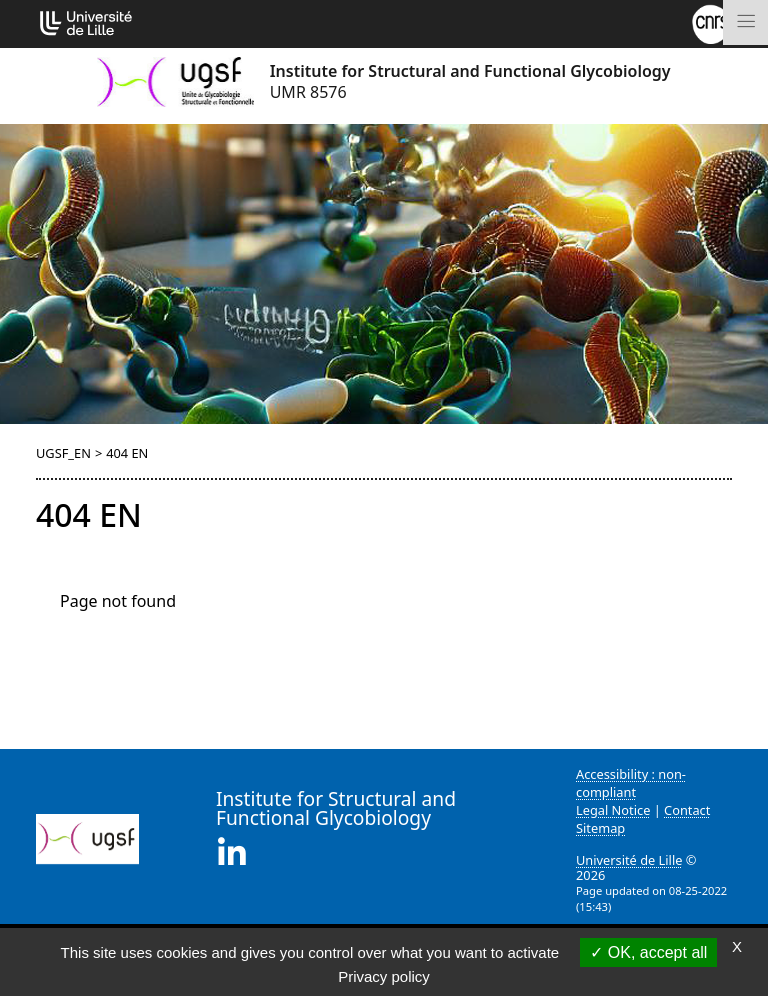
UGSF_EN (63, 453)
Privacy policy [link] (384, 976)
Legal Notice (613, 810)
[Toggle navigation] (745, 22)
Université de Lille (629, 860)
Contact (687, 810)
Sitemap (600, 828)
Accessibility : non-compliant (631, 783)
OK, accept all (648, 952)
